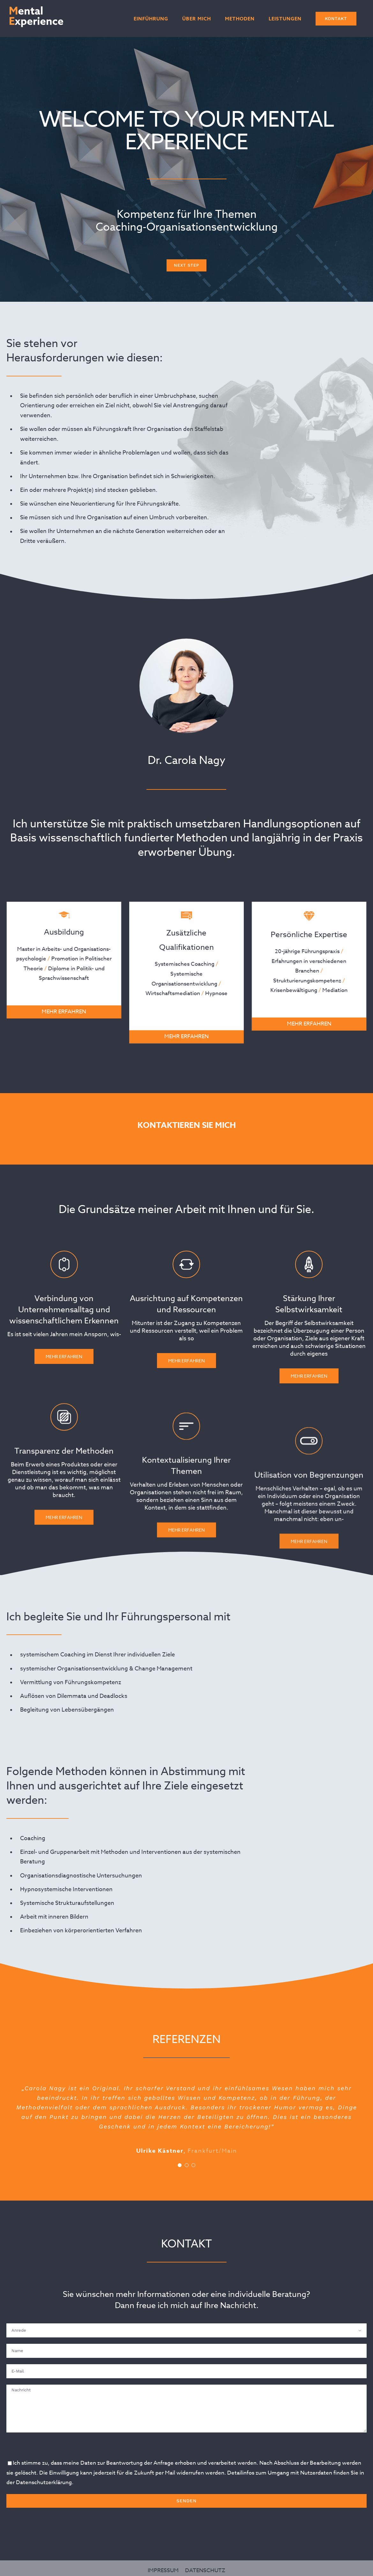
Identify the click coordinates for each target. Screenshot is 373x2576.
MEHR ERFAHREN (58, 1012)
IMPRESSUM (163, 2565)
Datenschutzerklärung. (44, 2482)
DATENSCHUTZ (205, 2565)
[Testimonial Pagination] (180, 2165)
